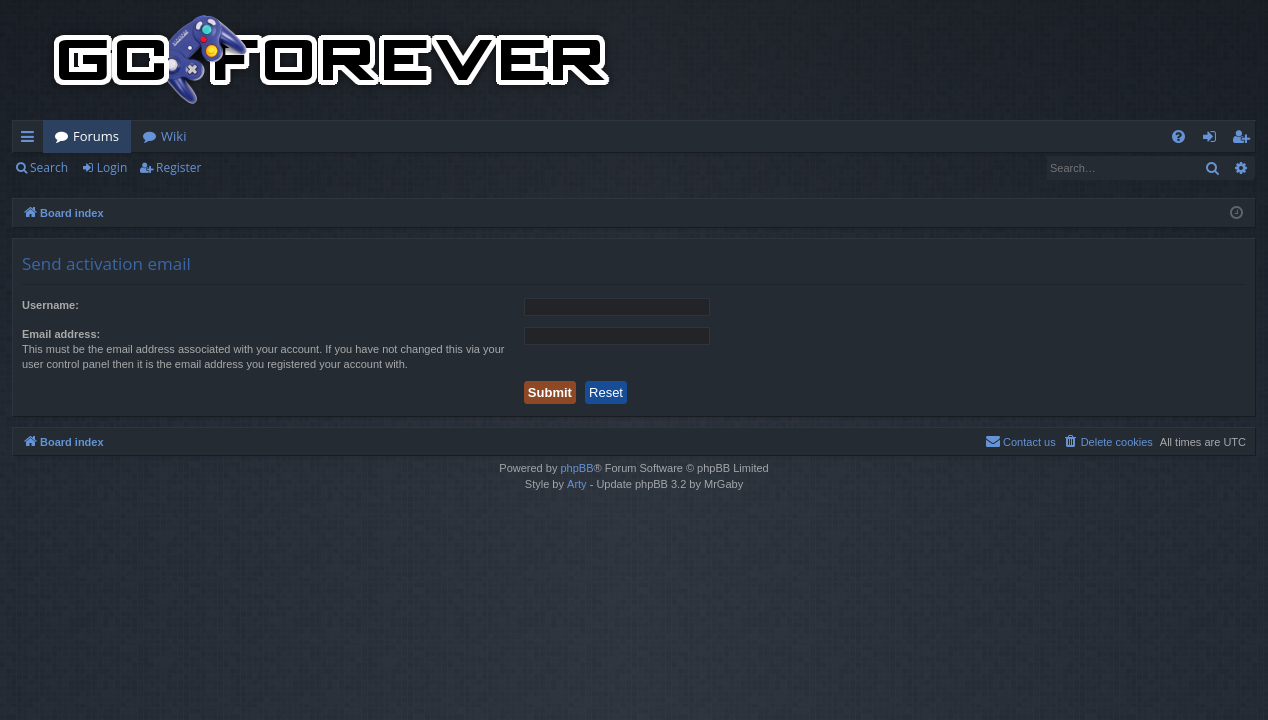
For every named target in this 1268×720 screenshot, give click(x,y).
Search (49, 167)
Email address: (61, 334)
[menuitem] (1178, 136)
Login (112, 167)
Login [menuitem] (1213, 140)
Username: (50, 305)
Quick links (31, 140)
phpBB (576, 468)
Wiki (173, 136)
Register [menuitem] (1245, 140)
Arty (577, 484)
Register (178, 167)
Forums (96, 136)
